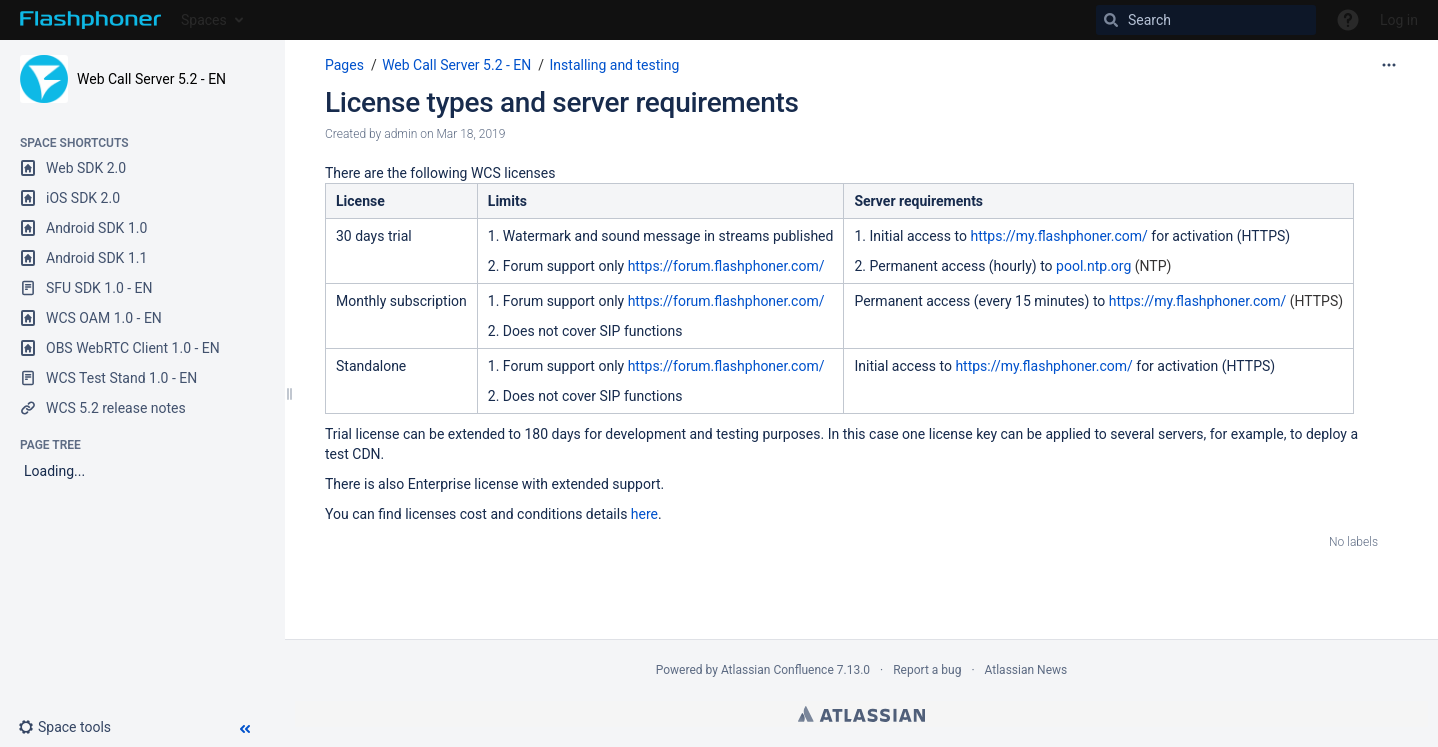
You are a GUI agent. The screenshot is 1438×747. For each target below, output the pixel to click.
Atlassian (861, 714)
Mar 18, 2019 (470, 134)
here (644, 514)
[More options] (1389, 65)
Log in (1399, 20)
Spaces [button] (204, 20)
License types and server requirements (562, 102)
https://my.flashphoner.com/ (1058, 236)
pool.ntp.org (1093, 266)
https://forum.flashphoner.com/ (726, 266)
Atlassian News (1026, 670)
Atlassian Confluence (777, 670)
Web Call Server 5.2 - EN (151, 79)
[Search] (1206, 20)
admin (400, 134)
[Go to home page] (90, 20)
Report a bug (927, 670)
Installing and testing (615, 65)
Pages (344, 65)
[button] (72, 727)
